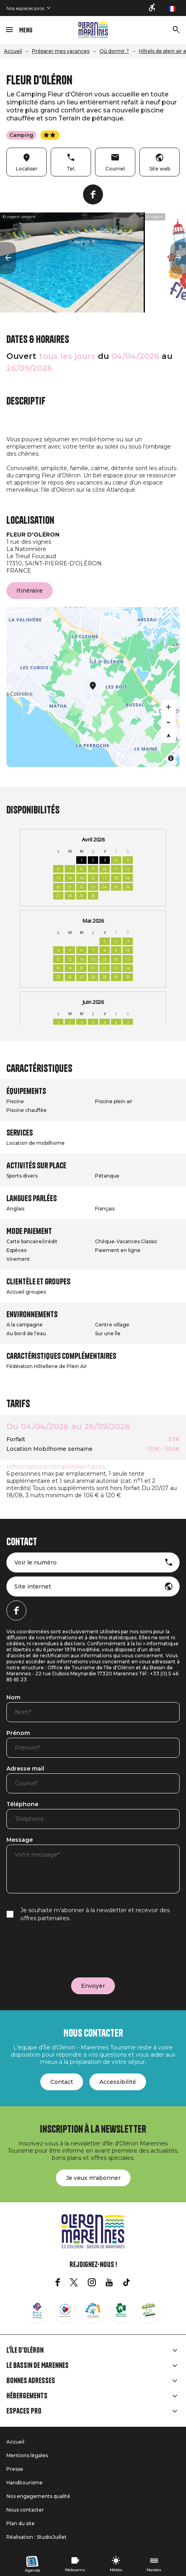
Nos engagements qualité (38, 2496)
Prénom (18, 1733)
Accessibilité (117, 2081)
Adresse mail (25, 1769)
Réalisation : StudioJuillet (36, 2537)
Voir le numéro (35, 1562)
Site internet (32, 1586)
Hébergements (26, 2396)
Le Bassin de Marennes (37, 2365)
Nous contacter (25, 2510)
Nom (13, 1698)
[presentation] (67, 1949)
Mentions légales (27, 2455)
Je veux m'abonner (93, 2177)
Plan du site (20, 2523)
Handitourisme (24, 2483)
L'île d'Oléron (25, 2350)
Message (19, 1840)
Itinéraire (29, 590)
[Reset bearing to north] (168, 736)
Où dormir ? (114, 51)
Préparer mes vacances (60, 51)
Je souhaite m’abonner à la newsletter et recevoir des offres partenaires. (95, 1914)
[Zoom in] (168, 707)
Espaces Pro (24, 2411)
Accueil (13, 51)
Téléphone (22, 1804)
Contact (61, 2081)
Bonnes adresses (30, 2380)
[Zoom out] (168, 721)
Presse (14, 2469)
